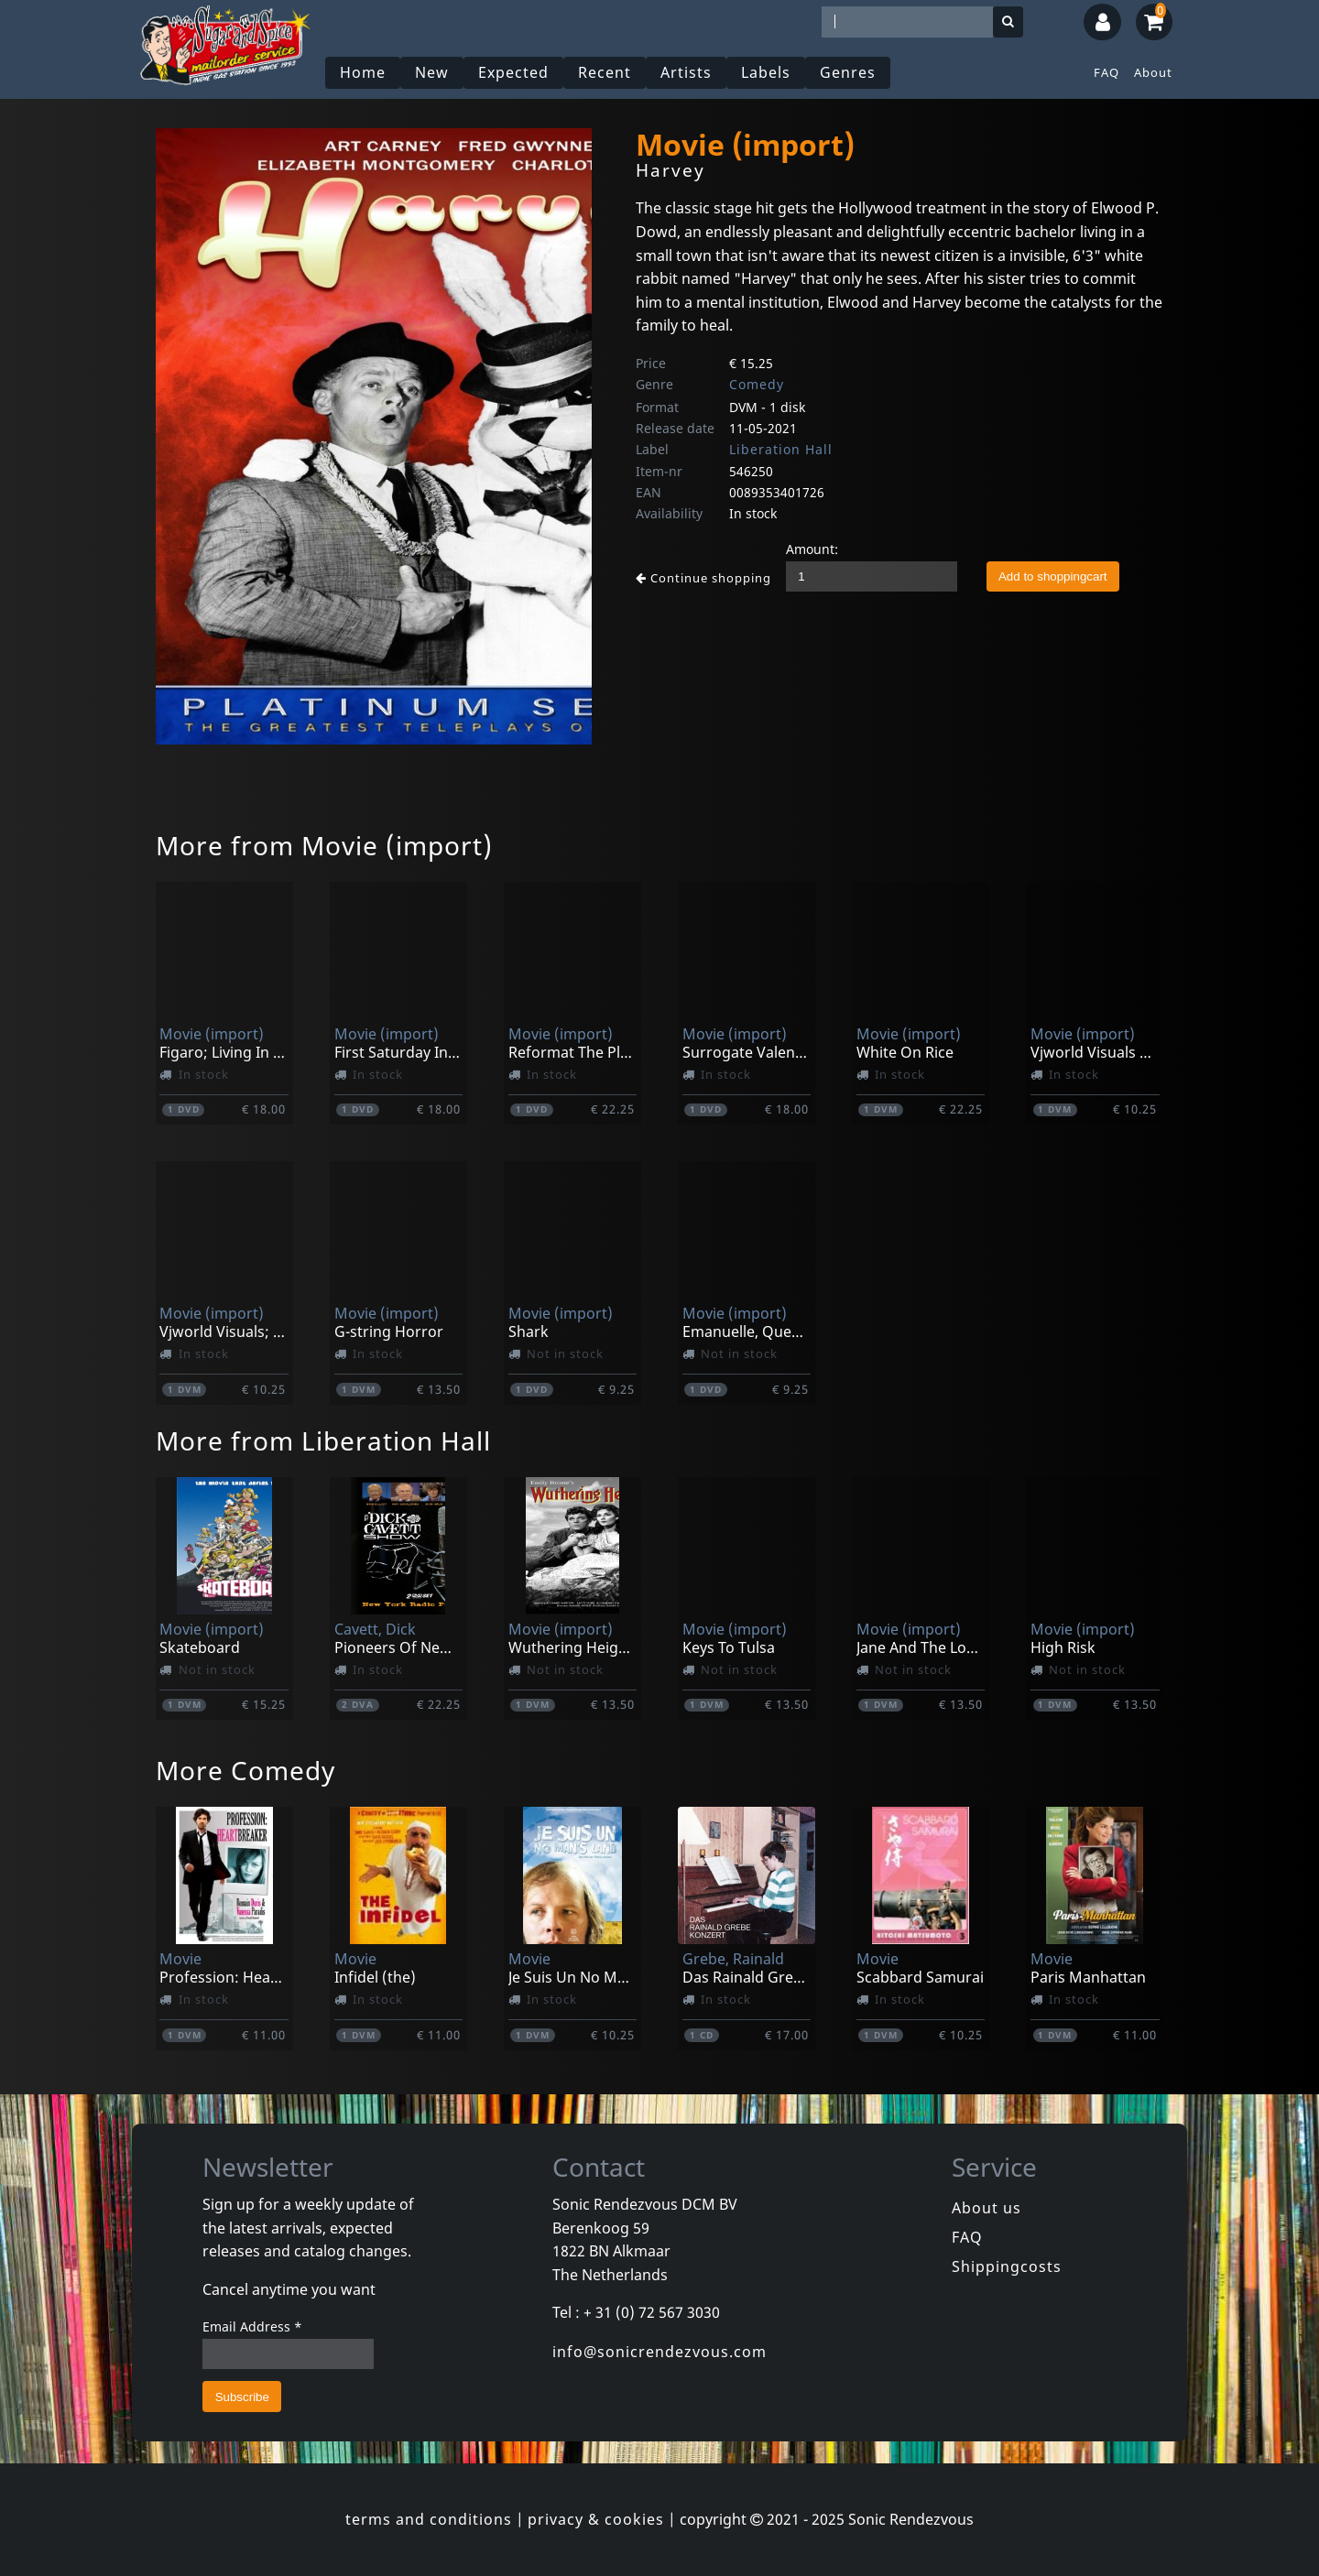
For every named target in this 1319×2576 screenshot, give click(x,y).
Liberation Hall (781, 449)
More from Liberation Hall (323, 1440)
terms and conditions (428, 2519)
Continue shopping (703, 578)
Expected (513, 72)
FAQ (1106, 72)
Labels (765, 72)
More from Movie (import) (324, 845)
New (432, 72)
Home (363, 72)
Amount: (812, 549)
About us (986, 2208)
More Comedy (245, 1770)
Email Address (252, 2326)
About (1153, 72)
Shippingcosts (1007, 2266)
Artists (686, 72)
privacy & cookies (596, 2519)
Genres (848, 72)
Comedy (756, 384)
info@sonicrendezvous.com (659, 2352)
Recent (604, 72)
